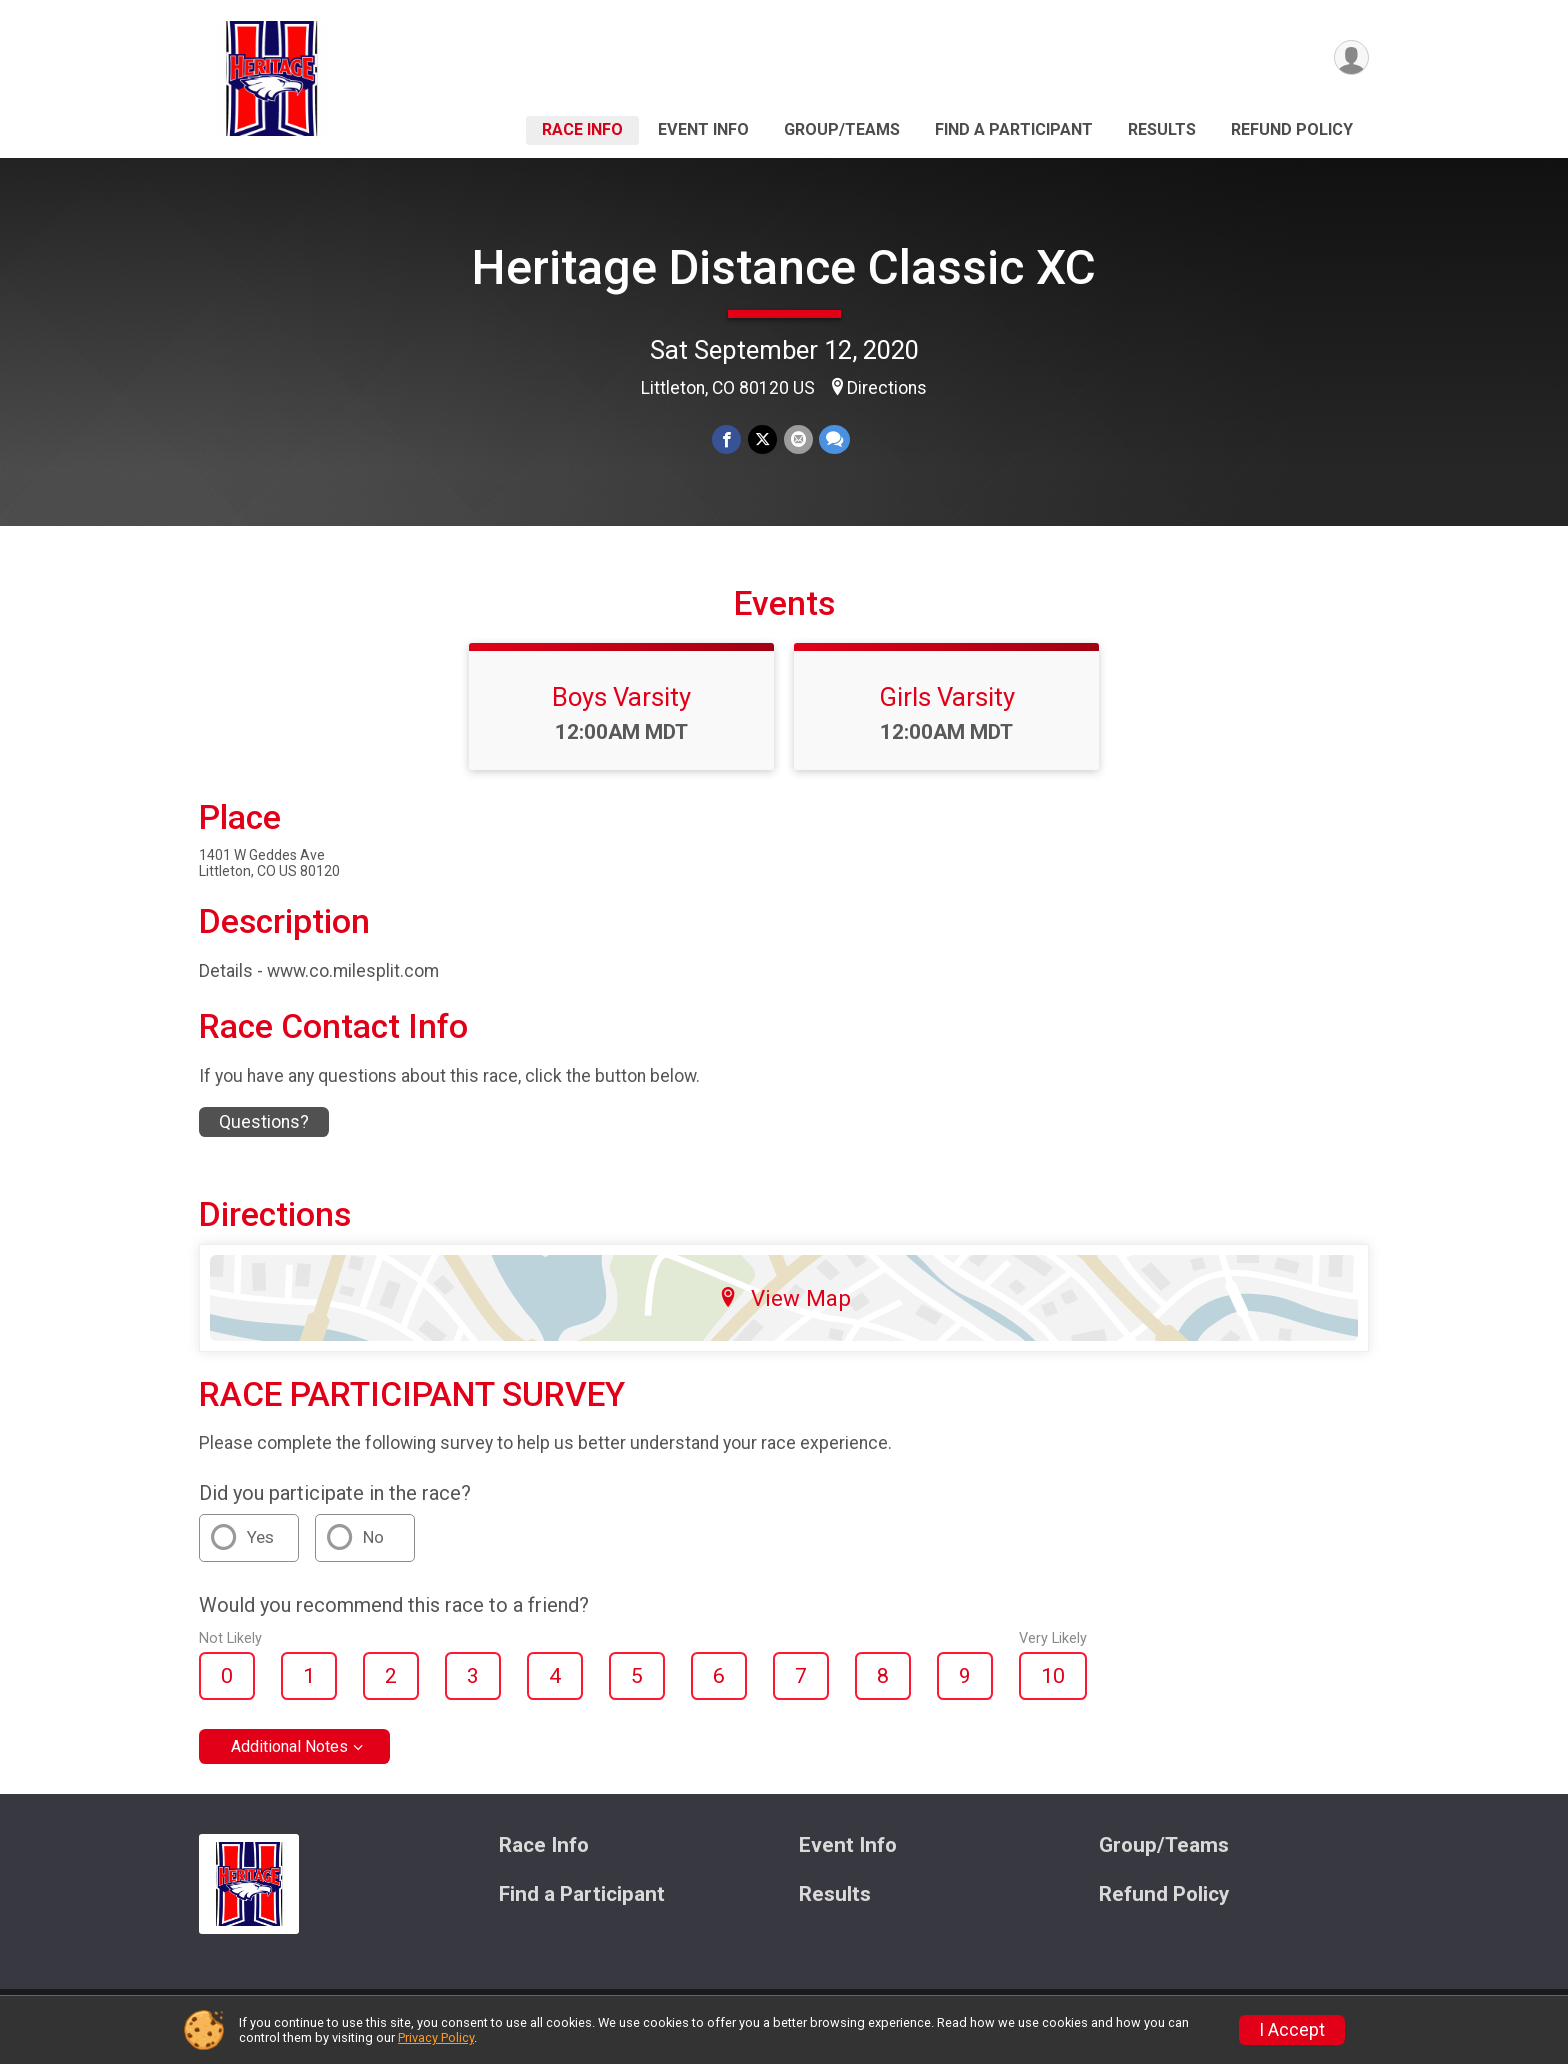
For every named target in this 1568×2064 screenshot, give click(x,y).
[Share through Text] (833, 439)
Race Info (582, 129)
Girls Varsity (947, 709)
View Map (784, 1310)
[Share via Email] (797, 439)
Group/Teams (842, 129)
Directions (887, 388)
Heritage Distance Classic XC (784, 267)
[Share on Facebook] (727, 439)
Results (1162, 129)
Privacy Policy (436, 2037)
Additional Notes (289, 1759)
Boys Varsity (621, 709)
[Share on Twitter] (762, 439)
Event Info (703, 129)
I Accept (1292, 2030)
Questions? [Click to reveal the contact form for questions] (264, 1134)
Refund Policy (1292, 129)
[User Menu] (1350, 58)
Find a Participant (1014, 129)
